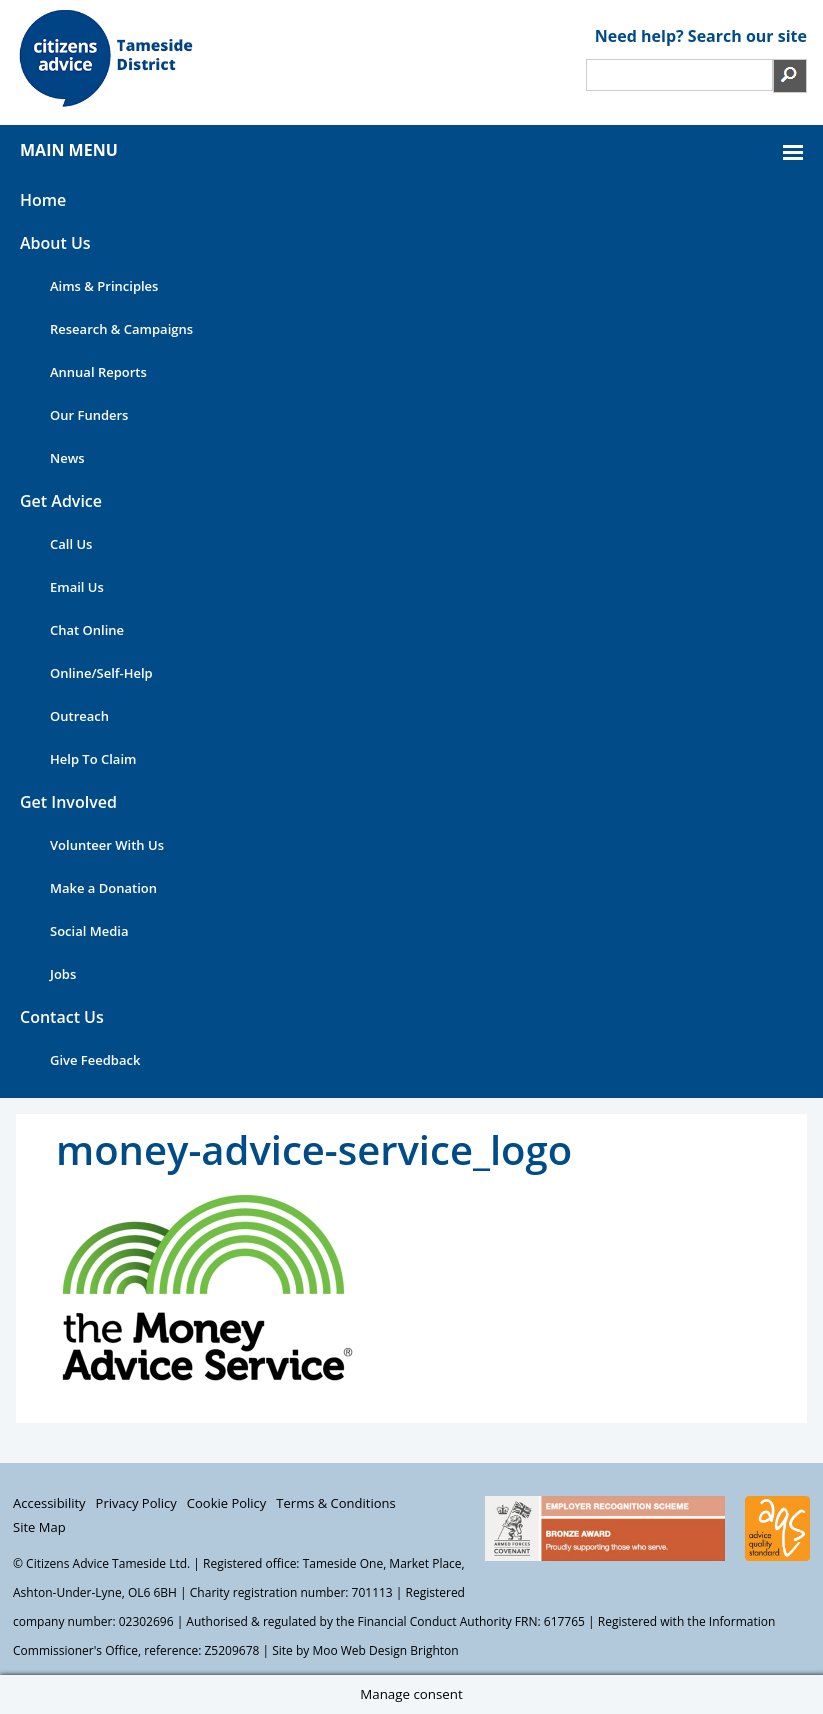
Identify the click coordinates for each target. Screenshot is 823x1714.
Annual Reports (98, 372)
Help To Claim (93, 759)
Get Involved (68, 802)
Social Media (89, 931)
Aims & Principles (104, 286)
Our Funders (89, 415)
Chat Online (87, 630)
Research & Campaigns (121, 329)
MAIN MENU (69, 150)
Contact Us (62, 1017)
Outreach (79, 716)
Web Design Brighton (400, 1650)
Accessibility (49, 1503)
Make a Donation (103, 888)
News (67, 458)
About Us (55, 243)
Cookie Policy (227, 1503)
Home (43, 200)
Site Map (39, 1527)
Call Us (71, 544)
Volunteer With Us (107, 845)
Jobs (63, 974)
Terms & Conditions (335, 1503)
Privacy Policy (136, 1503)
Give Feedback (95, 1060)
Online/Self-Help (101, 673)
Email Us (77, 587)
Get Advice (61, 501)
